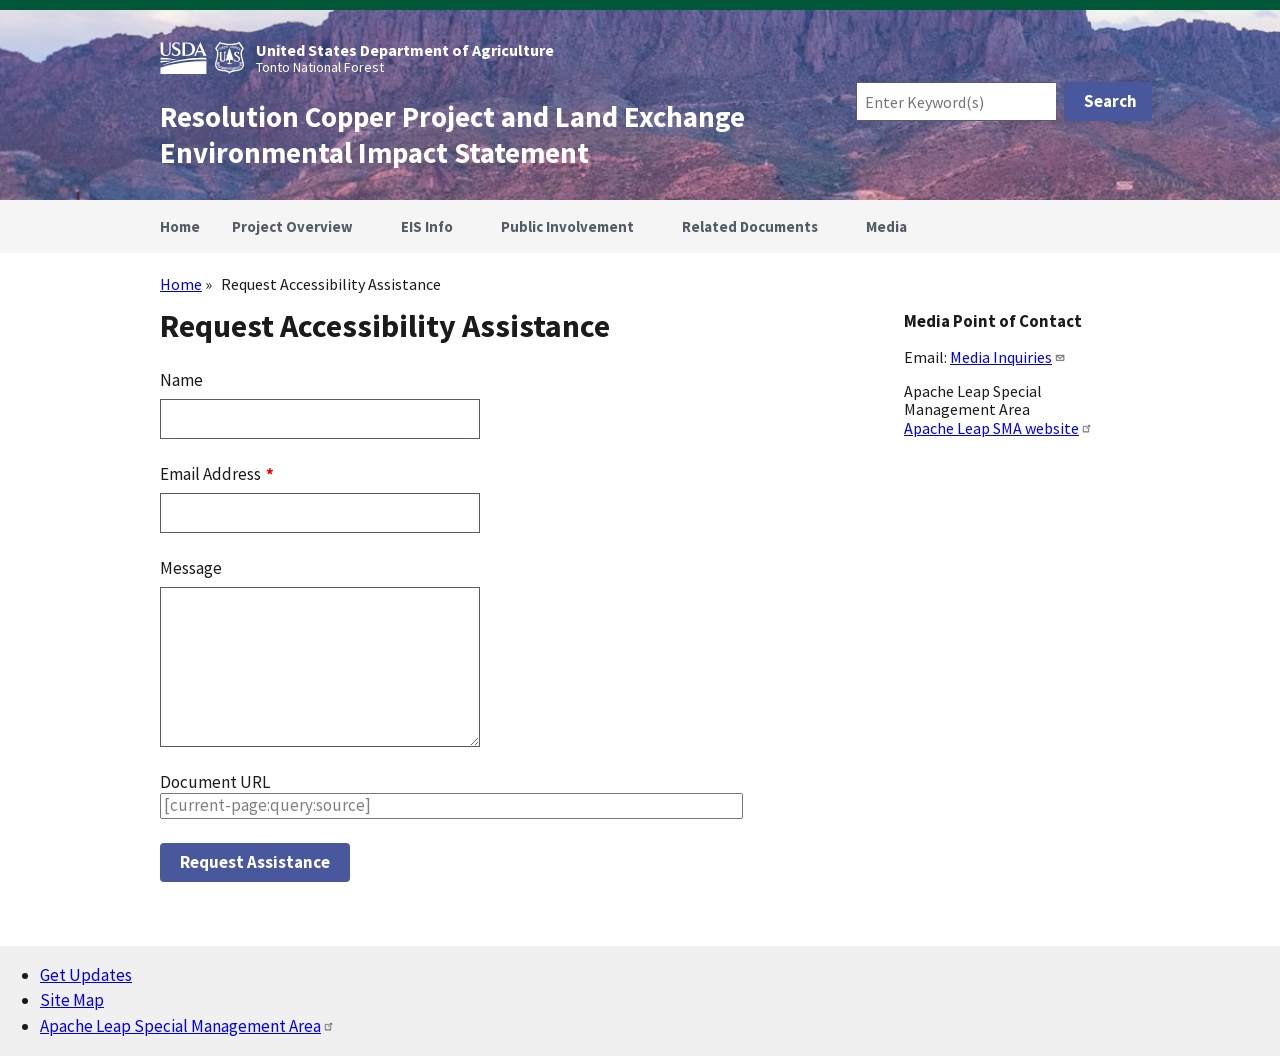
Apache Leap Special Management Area (187, 1026)
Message (191, 568)
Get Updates (86, 975)
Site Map (72, 1000)
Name (181, 380)
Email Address (212, 474)
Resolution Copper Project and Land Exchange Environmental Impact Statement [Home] (452, 135)
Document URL (215, 782)
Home (181, 284)
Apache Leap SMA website (998, 428)
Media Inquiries (1008, 357)
